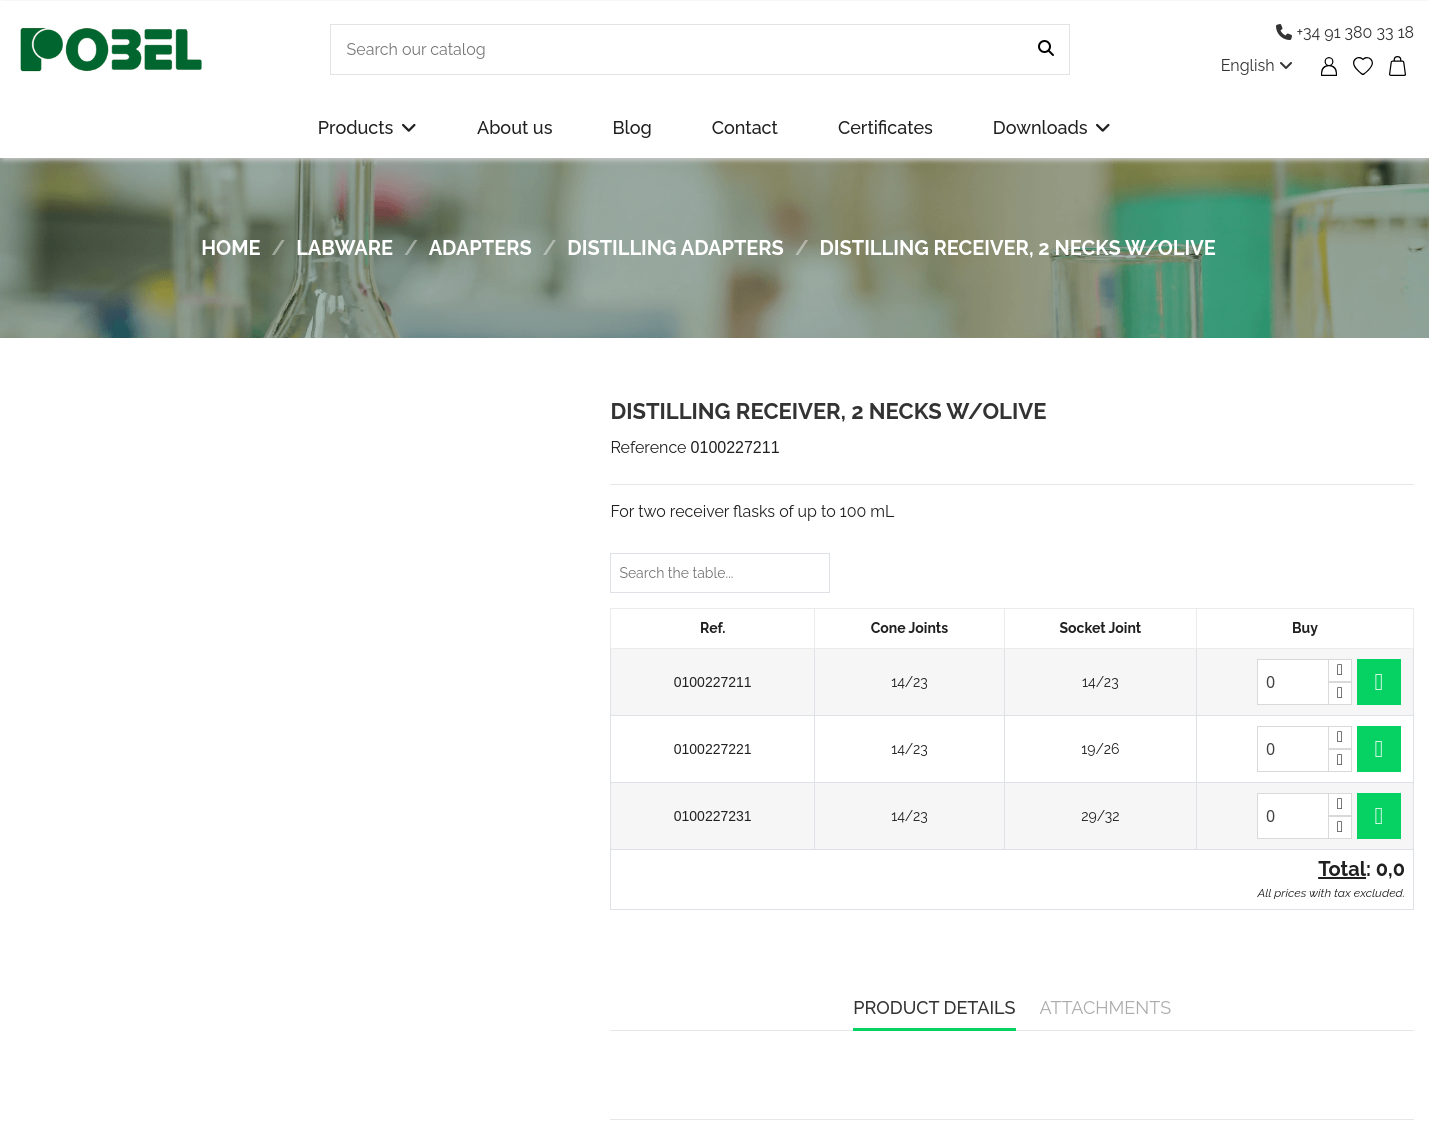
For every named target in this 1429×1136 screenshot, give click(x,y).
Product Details (934, 1007)
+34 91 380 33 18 (1345, 32)
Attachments (1106, 1007)
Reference (648, 447)
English (1257, 65)
